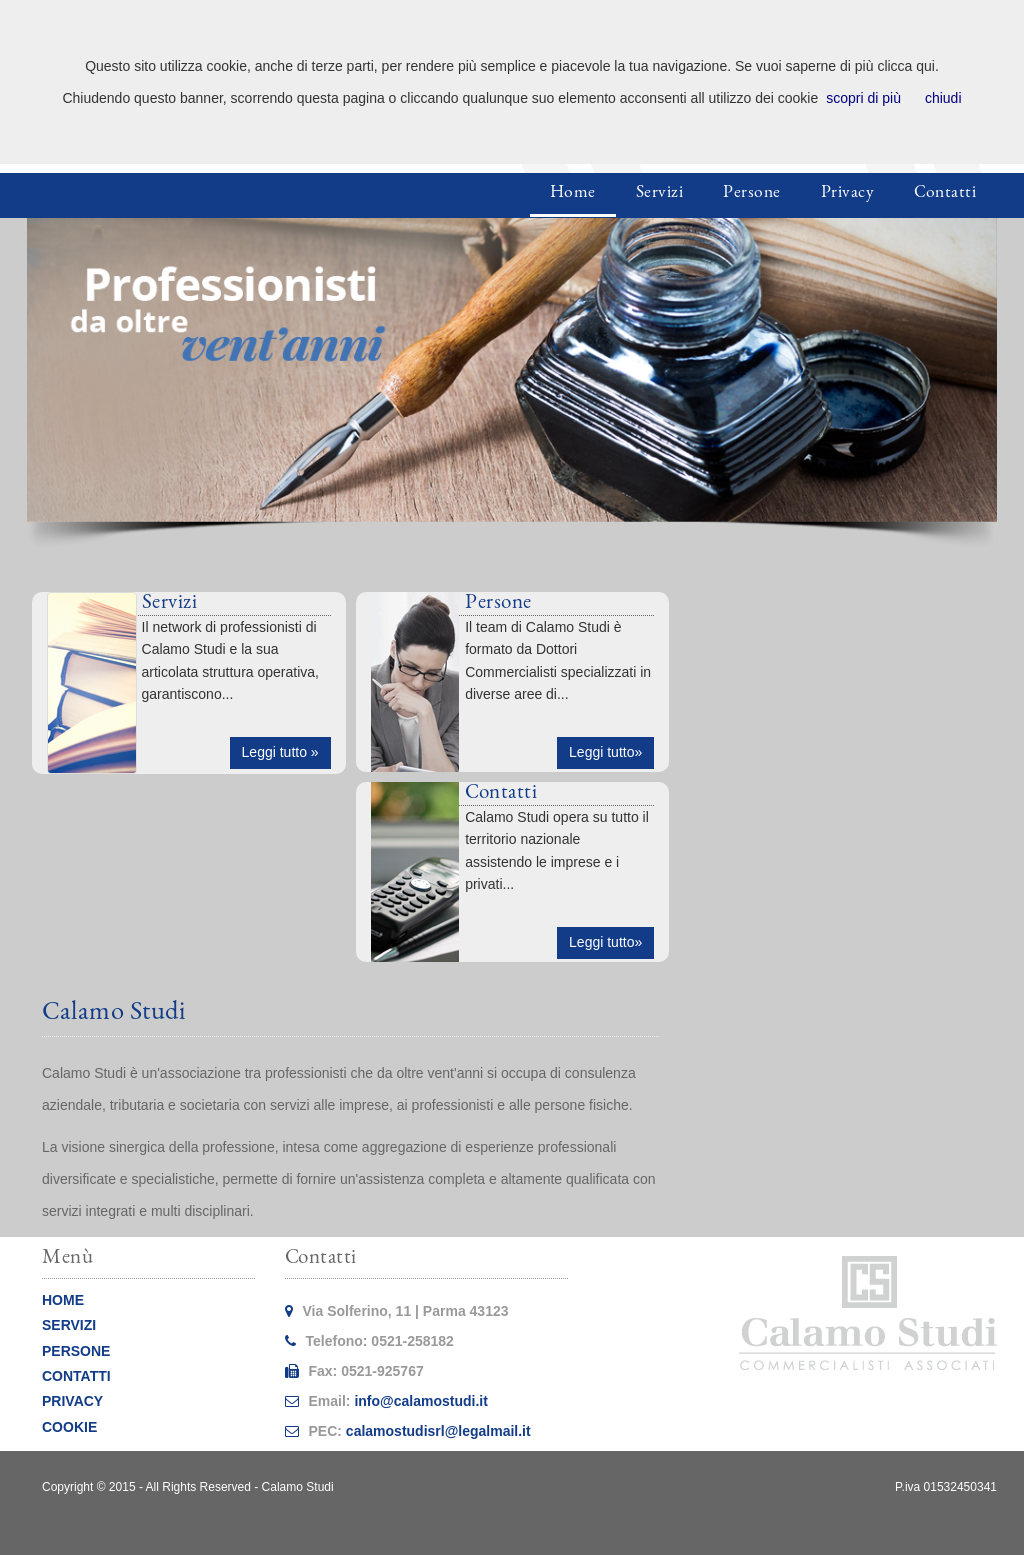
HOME (63, 1300)
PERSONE (76, 1351)
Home (573, 193)
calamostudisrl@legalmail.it (438, 1431)
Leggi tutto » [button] (280, 752)
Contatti (945, 193)
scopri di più (863, 98)
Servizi (660, 193)
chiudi (943, 98)
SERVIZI (69, 1325)
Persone (752, 193)
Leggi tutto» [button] (605, 752)
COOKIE (69, 1427)
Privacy (848, 193)
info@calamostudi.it (420, 1401)
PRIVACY (72, 1401)
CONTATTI (76, 1376)
